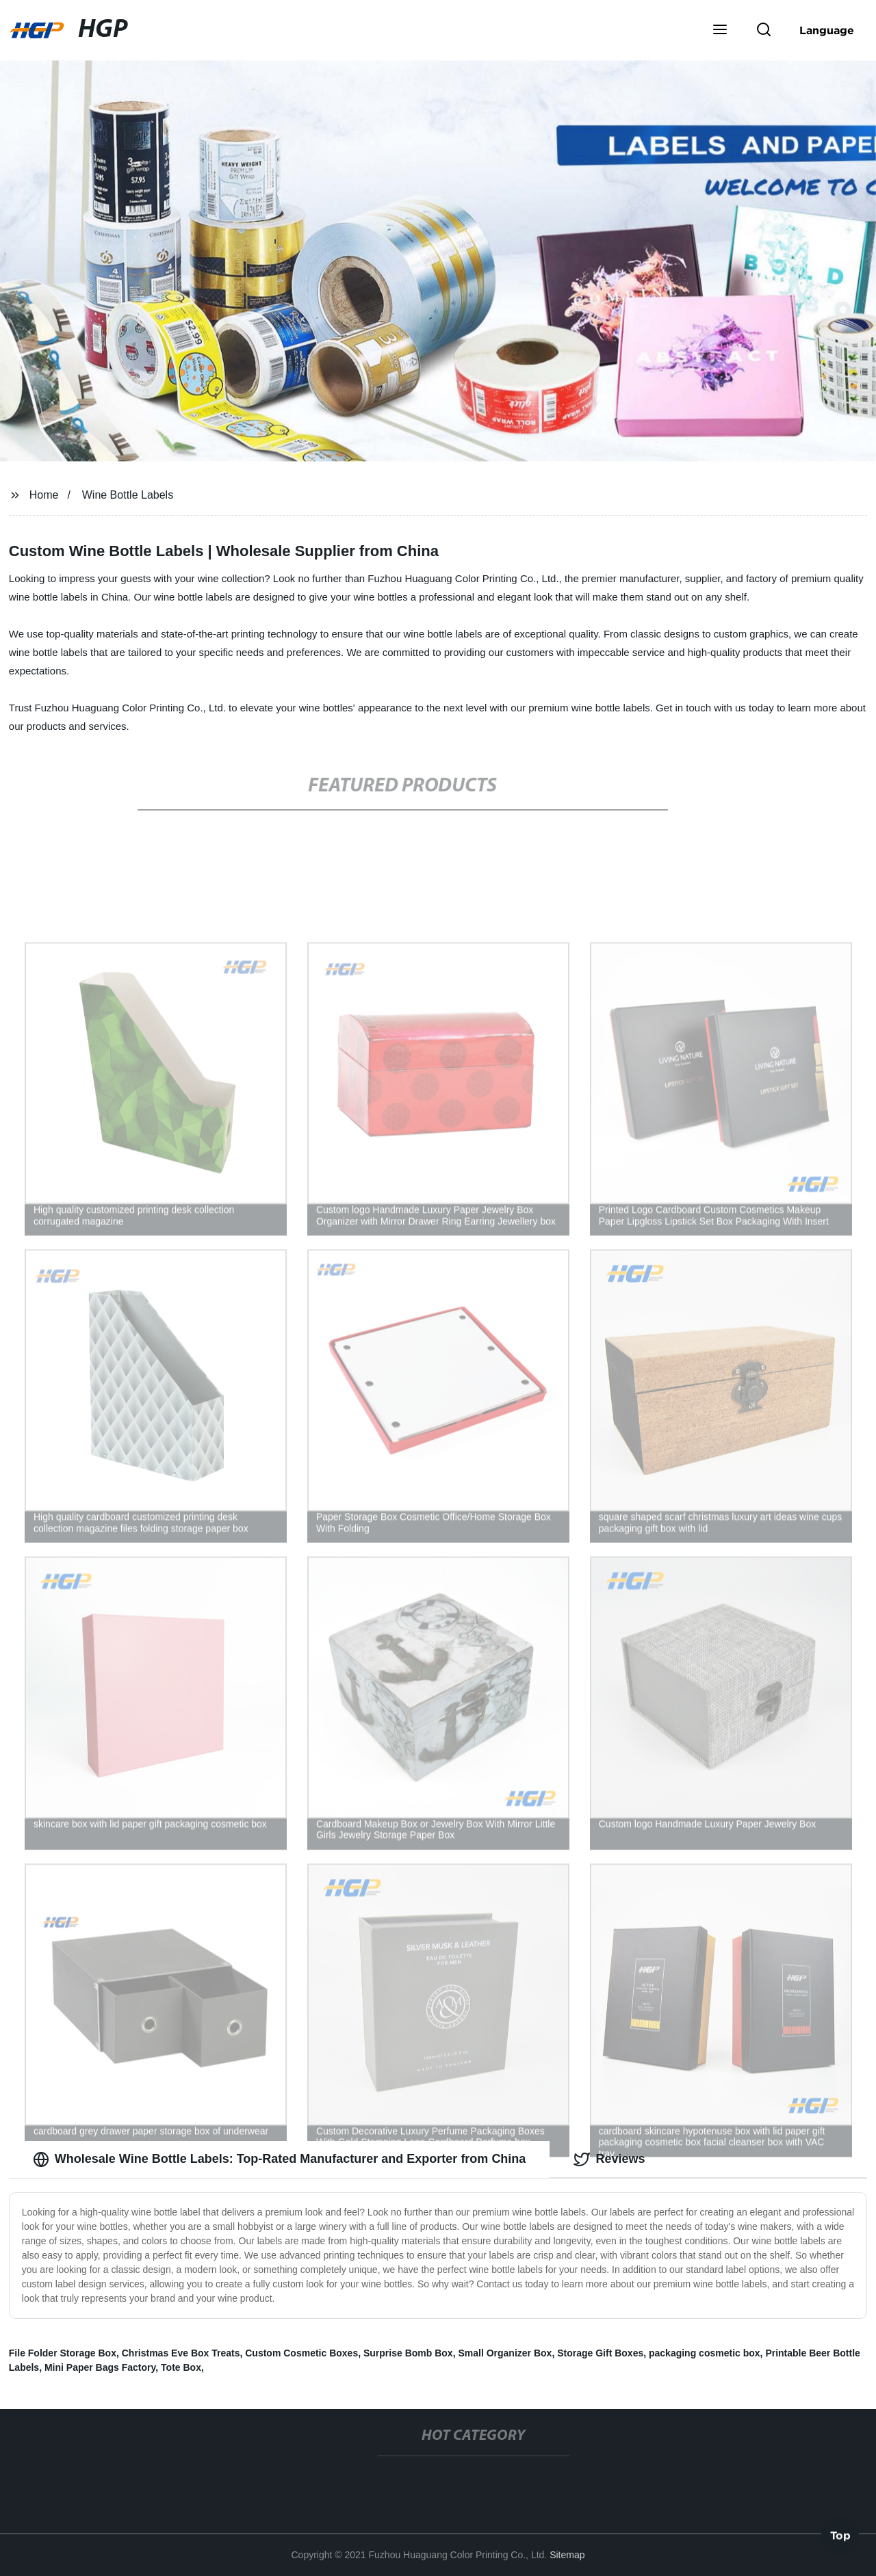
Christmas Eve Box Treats (181, 2353)
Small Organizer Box (505, 2353)
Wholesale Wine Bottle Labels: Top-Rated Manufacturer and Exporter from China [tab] (279, 2159)
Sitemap (567, 2554)
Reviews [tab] (609, 2159)
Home (44, 495)
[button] (719, 30)
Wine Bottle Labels (127, 495)
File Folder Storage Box (62, 2353)
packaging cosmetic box (704, 2353)
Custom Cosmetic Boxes (301, 2353)
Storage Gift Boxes (600, 2353)
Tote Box (181, 2367)
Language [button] (826, 30)
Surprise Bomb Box (408, 2353)
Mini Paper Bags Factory (99, 2367)
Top (840, 2534)
